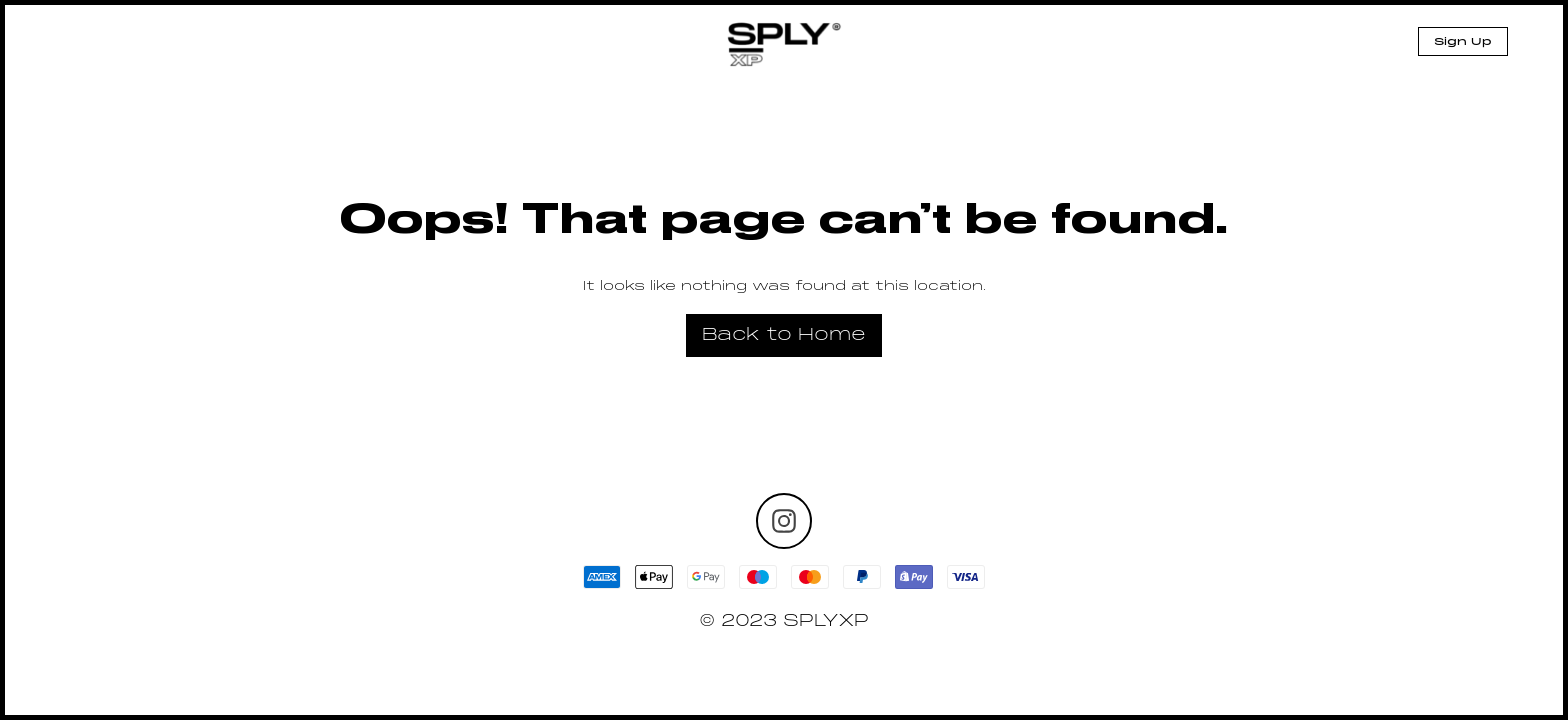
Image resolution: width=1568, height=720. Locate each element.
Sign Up (1463, 42)
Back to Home (784, 335)
